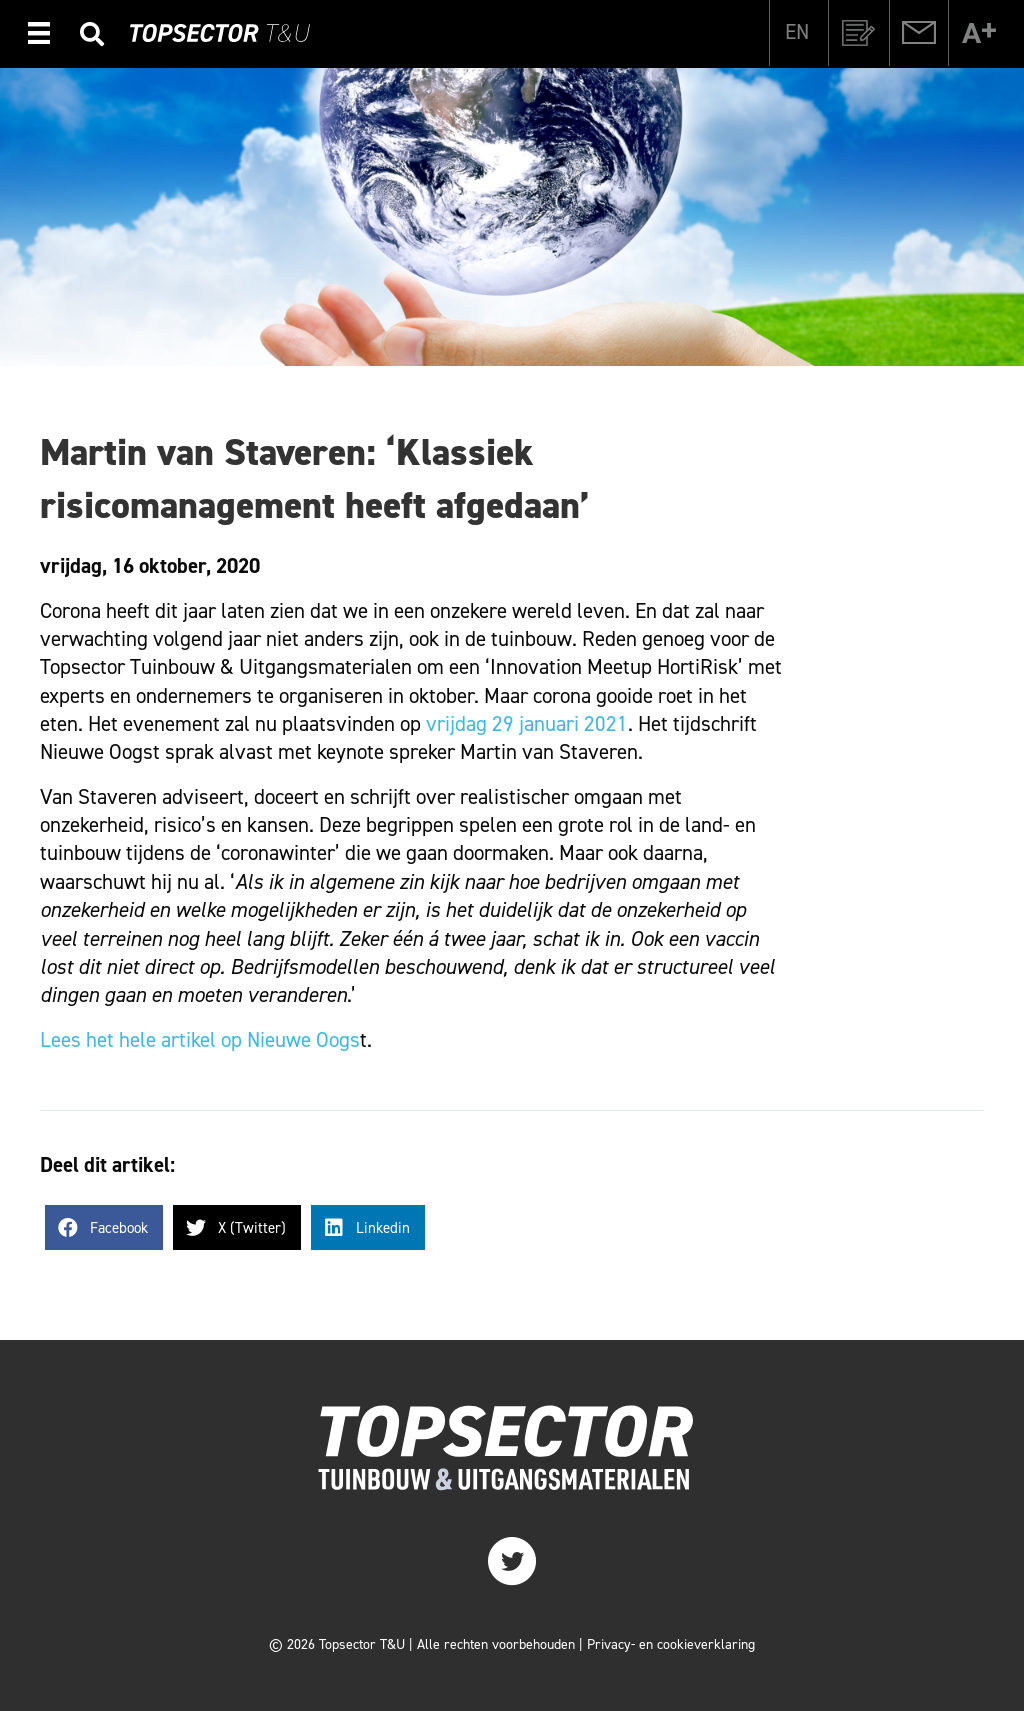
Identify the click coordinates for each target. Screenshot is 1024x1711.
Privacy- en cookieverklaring (671, 1644)
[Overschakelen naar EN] (797, 32)
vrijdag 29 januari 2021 (527, 724)
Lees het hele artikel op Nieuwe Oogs (200, 1040)
